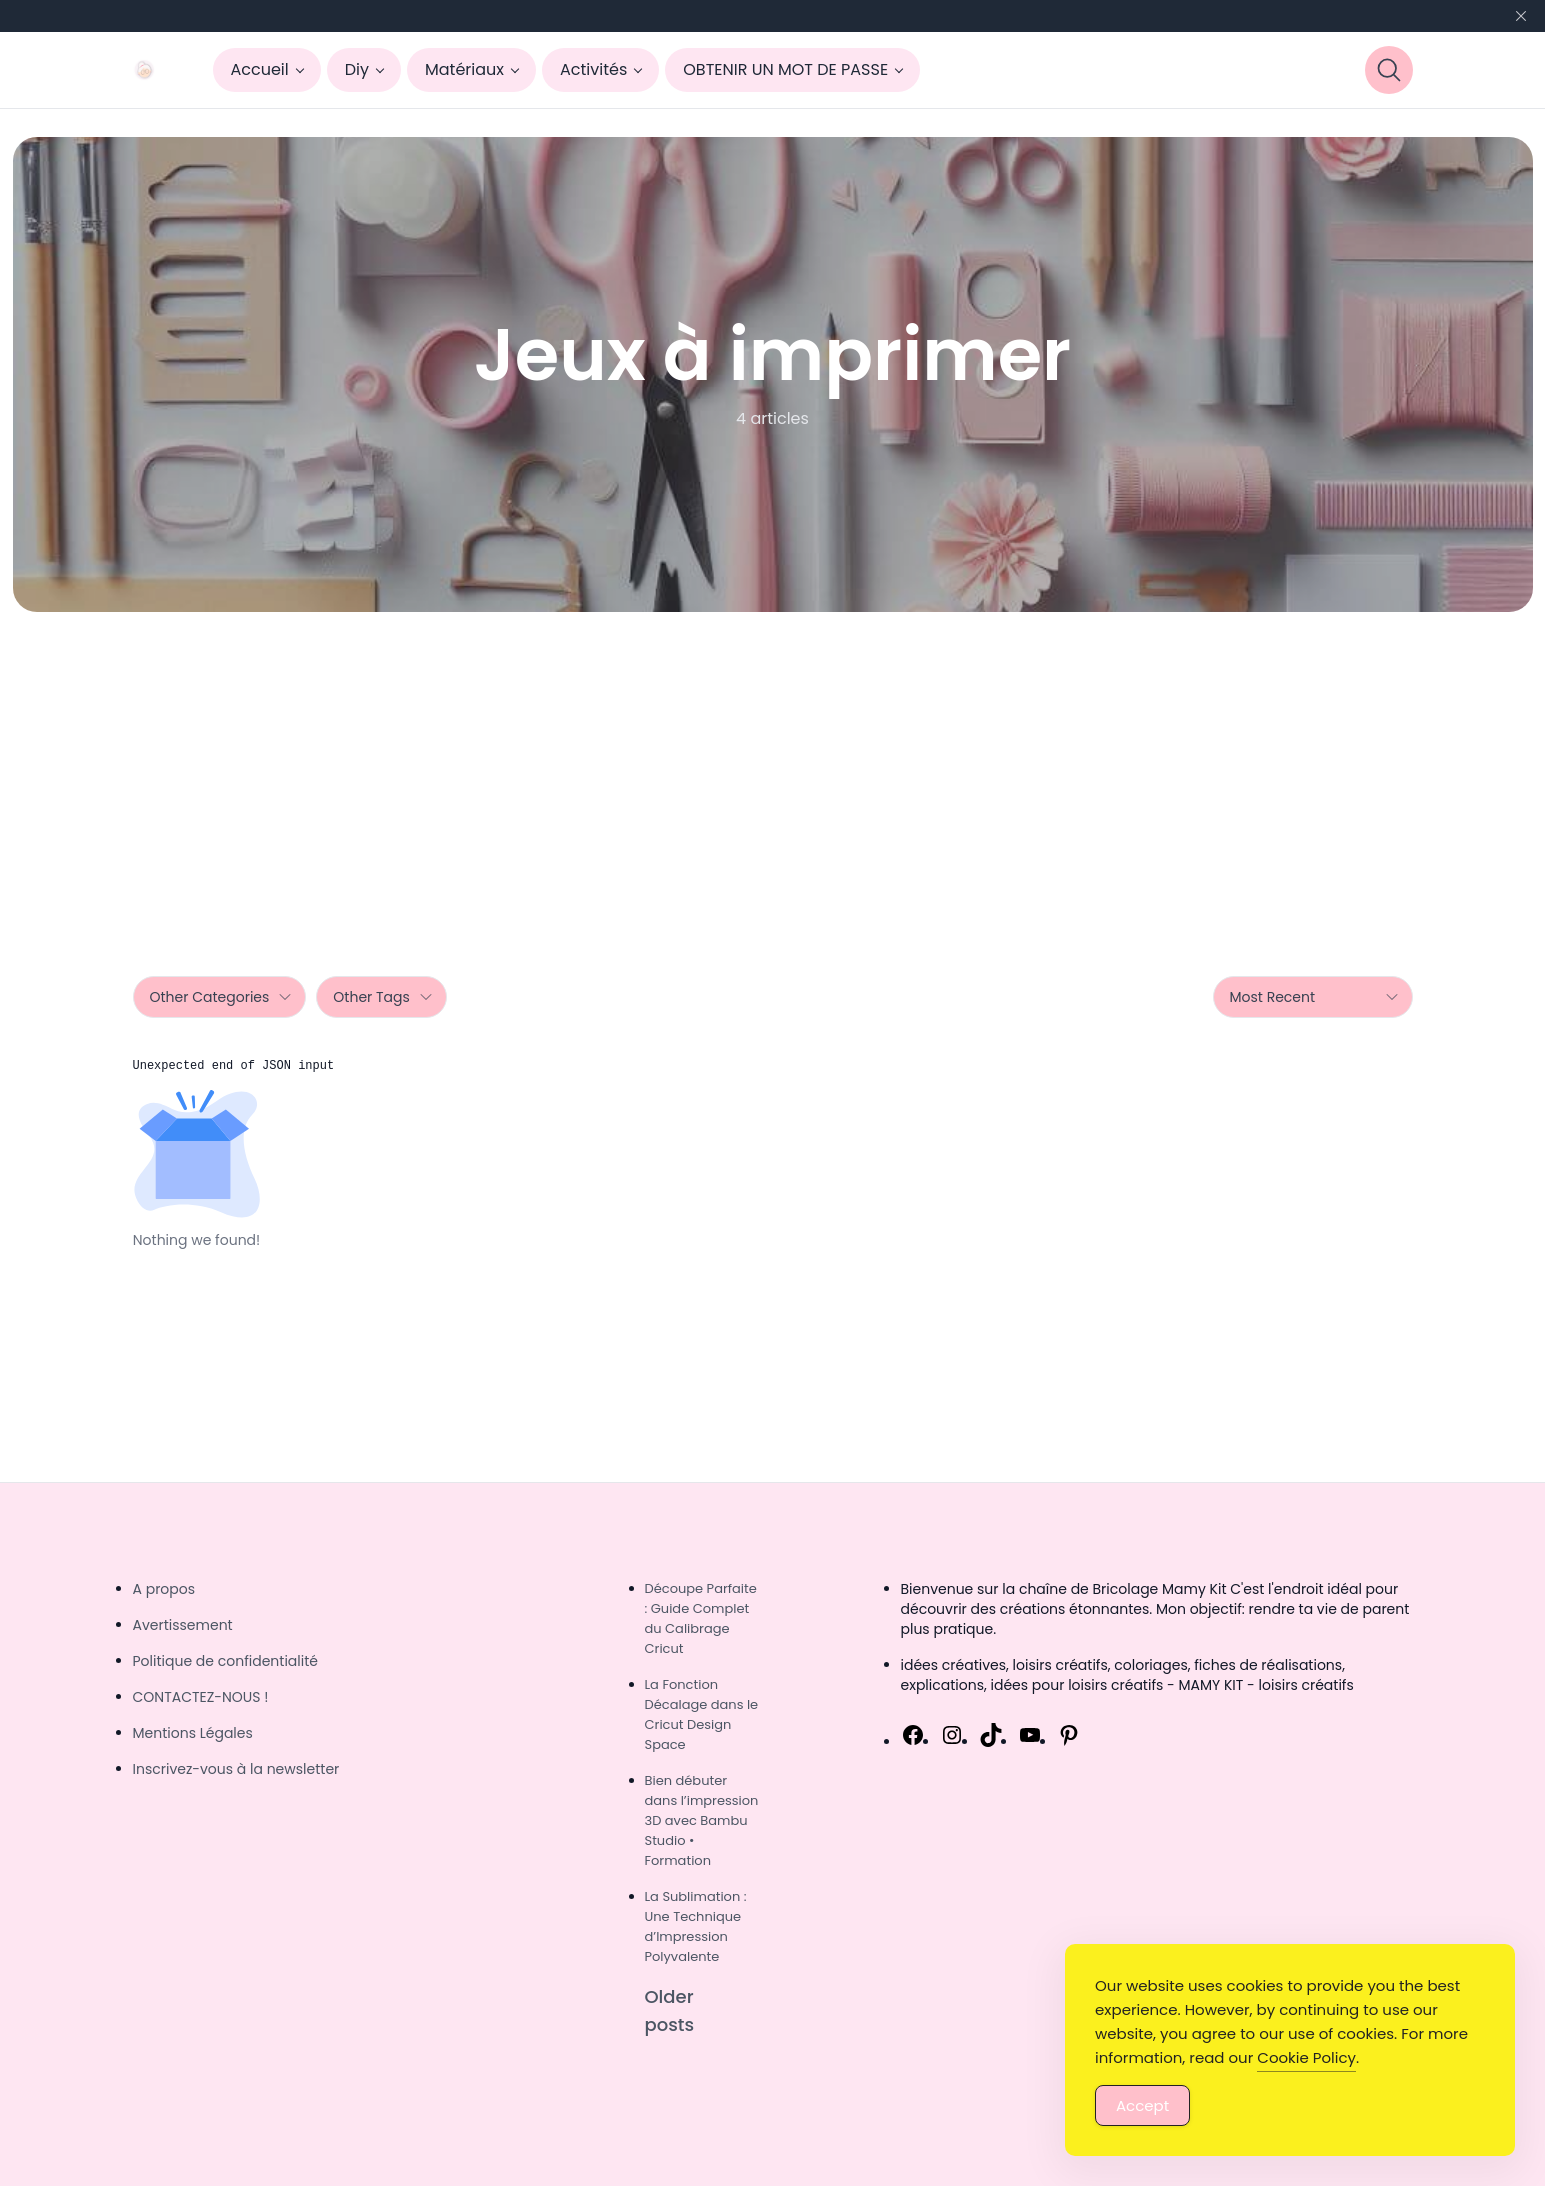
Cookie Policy (1306, 2057)
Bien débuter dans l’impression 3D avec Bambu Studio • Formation (702, 1820)
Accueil (260, 69)
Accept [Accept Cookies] (1142, 2105)
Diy (357, 69)
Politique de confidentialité (225, 1661)
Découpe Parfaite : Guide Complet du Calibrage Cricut (701, 1618)
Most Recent (1315, 997)
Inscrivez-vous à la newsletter (236, 1769)
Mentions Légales (193, 1733)
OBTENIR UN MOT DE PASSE (785, 69)
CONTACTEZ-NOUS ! (201, 1697)
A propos (164, 1589)
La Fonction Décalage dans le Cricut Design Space (702, 1714)
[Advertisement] (773, 762)
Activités (593, 69)
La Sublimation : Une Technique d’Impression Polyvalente (696, 1926)
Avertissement (183, 1625)
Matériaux (464, 69)
